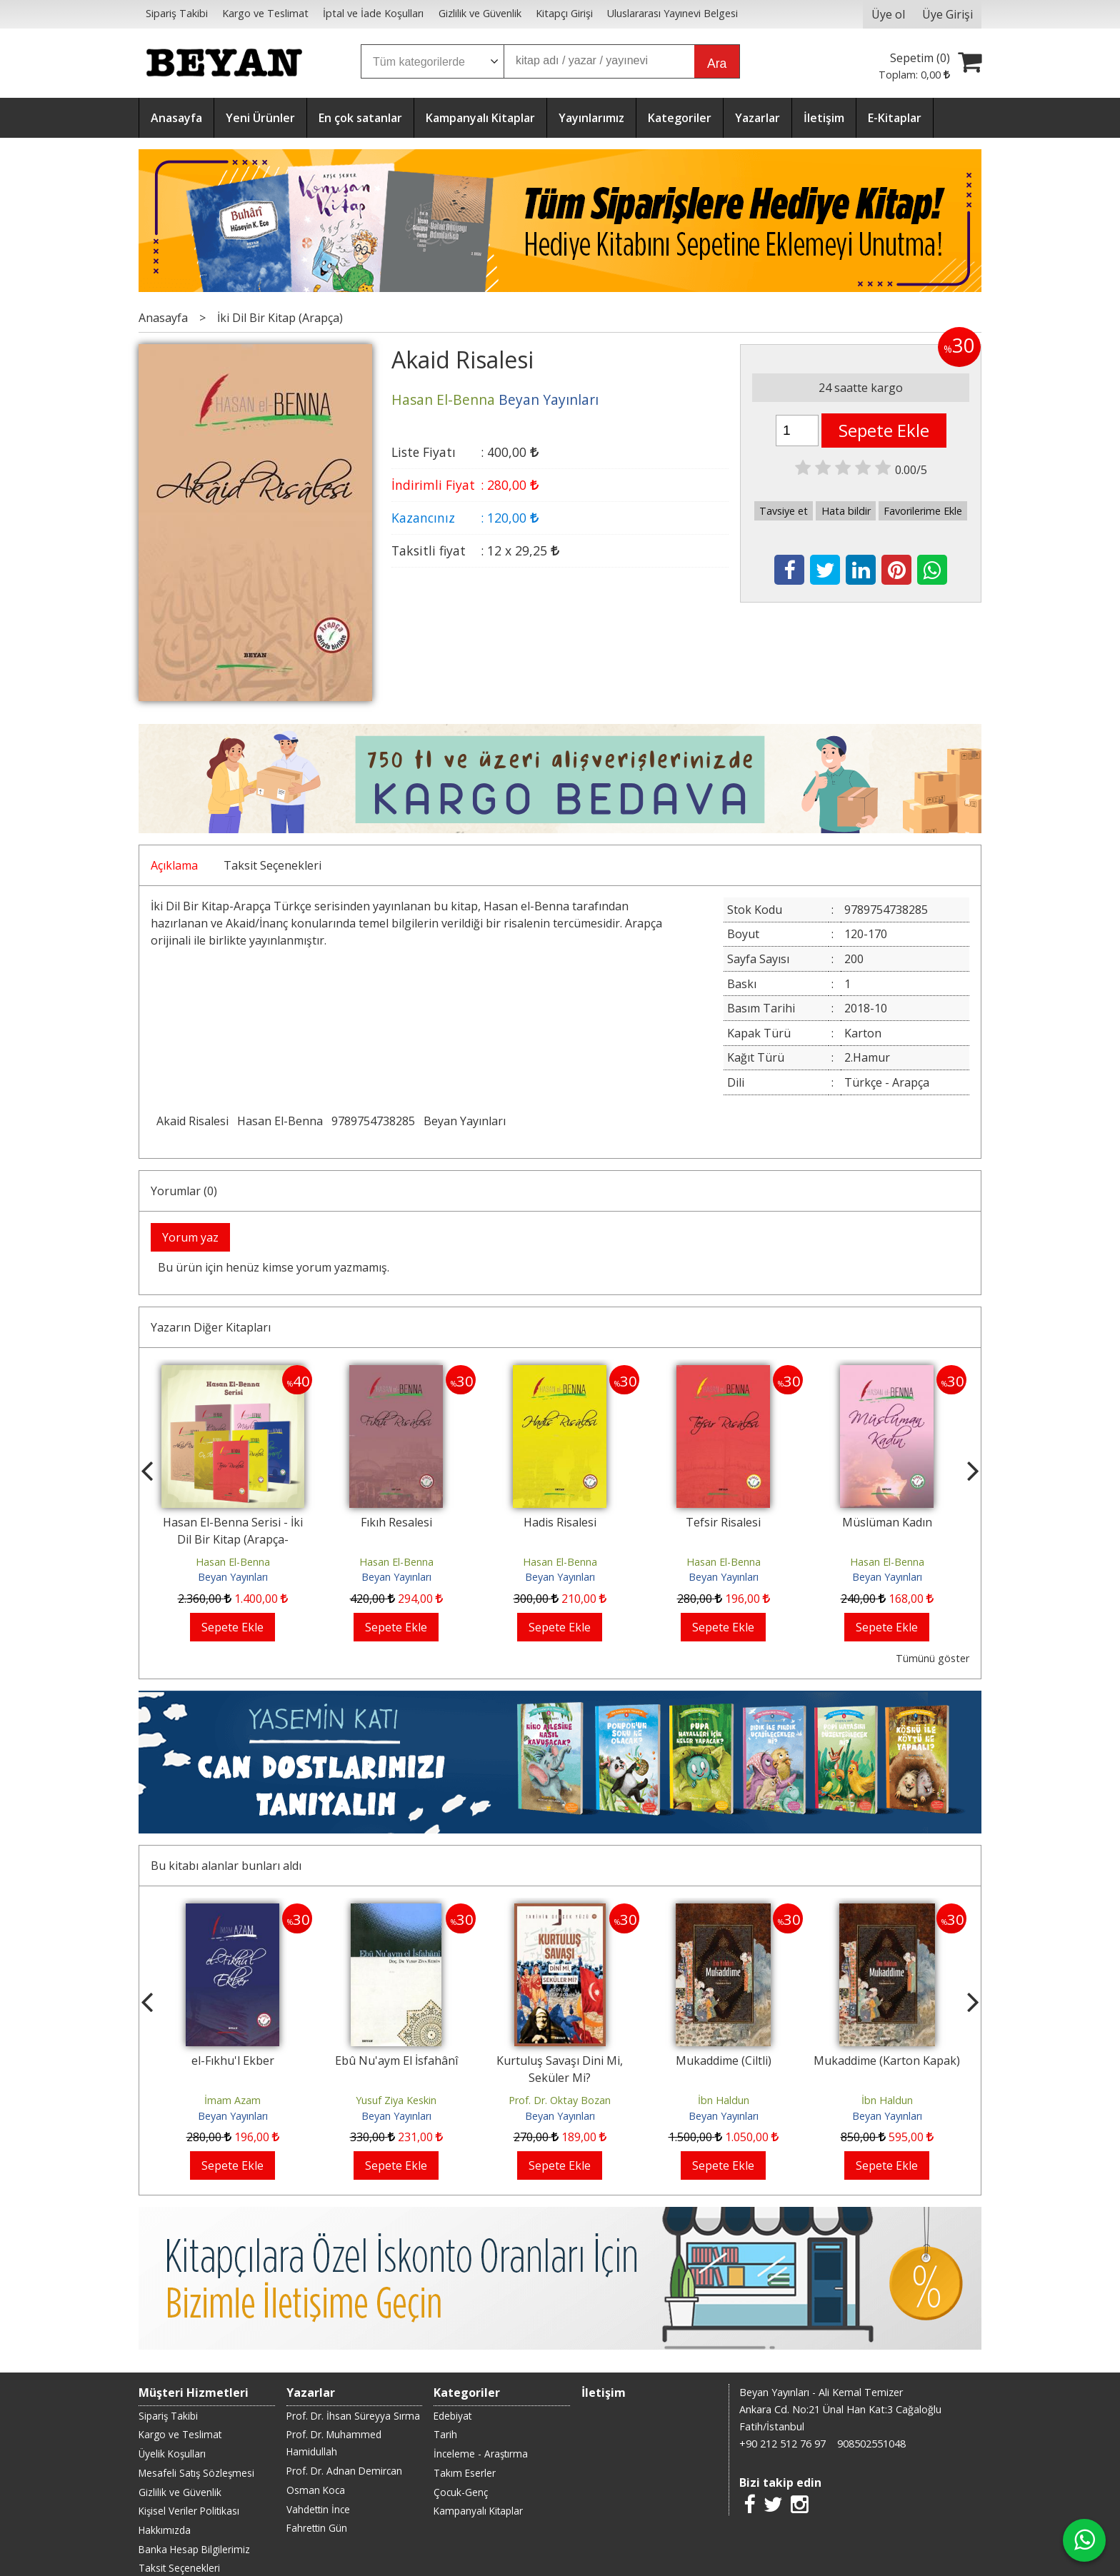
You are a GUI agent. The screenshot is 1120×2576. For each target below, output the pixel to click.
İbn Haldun (723, 2100)
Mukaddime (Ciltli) (723, 2060)
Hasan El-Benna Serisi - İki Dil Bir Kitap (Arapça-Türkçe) (233, 1539)
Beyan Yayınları (465, 1121)
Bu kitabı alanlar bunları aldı (226, 1865)
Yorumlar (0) (184, 1191)
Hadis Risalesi (560, 1522)
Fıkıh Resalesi (396, 1522)
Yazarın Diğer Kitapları (211, 1327)
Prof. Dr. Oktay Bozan (560, 2100)
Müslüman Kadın (887, 1522)
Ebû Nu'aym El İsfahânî (396, 2060)
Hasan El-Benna (280, 1121)
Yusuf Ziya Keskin (396, 2100)
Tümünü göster (932, 1658)
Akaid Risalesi (192, 1121)
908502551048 (871, 2443)
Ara (716, 63)
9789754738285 (373, 1121)
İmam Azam (232, 2100)
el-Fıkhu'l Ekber (232, 2060)
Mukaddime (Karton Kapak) (887, 2060)
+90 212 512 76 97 (782, 2443)
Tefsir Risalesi (723, 1522)
